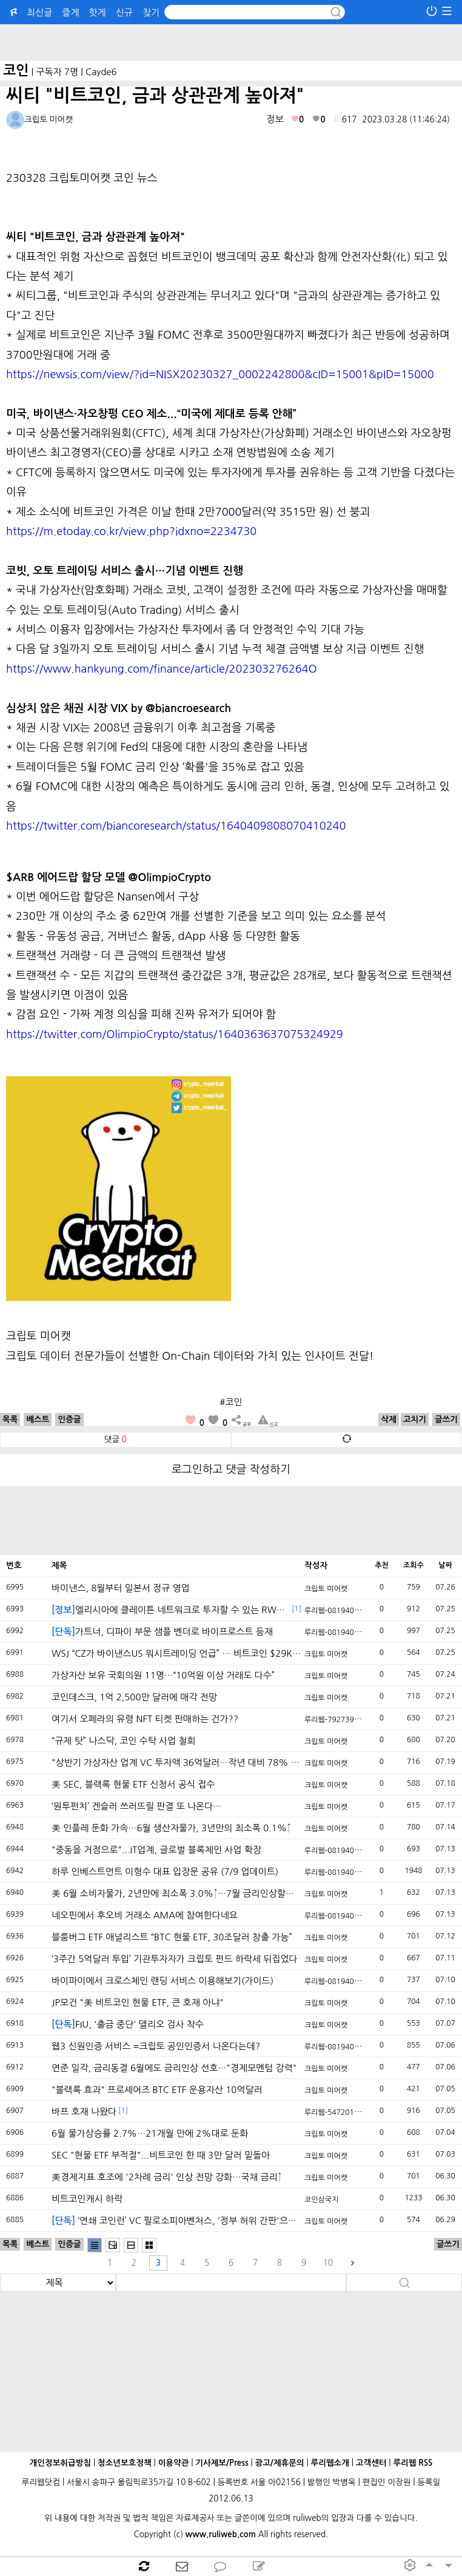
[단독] (63, 1631)
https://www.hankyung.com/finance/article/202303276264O (161, 669)
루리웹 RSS (412, 2463)
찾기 (150, 12)
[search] (58, 2283)
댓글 (115, 1439)
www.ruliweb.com (221, 2534)
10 (328, 2262)
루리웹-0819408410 (338, 1610)
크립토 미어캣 (325, 1589)
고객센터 (371, 2463)
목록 (10, 1419)
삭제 (388, 1419)
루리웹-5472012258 (338, 2112)
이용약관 (173, 2463)
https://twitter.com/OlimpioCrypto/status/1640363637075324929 (174, 1034)
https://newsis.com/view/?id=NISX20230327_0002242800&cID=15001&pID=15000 (220, 374)
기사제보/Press (221, 2463)
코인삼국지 (321, 2199)
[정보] (63, 1609)
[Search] (254, 12)
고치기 (414, 1419)
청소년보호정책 (125, 2463)
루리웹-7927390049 (338, 1719)
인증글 (69, 1419)
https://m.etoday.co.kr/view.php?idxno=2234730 (131, 531)
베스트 (37, 1419)
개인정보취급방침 (61, 2463)
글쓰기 (446, 1419)
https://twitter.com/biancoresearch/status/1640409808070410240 (176, 825)
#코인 (230, 1401)
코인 (15, 70)
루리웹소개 (330, 2463)
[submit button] (336, 12)
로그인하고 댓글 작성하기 (231, 1469)
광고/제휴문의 (279, 2463)
